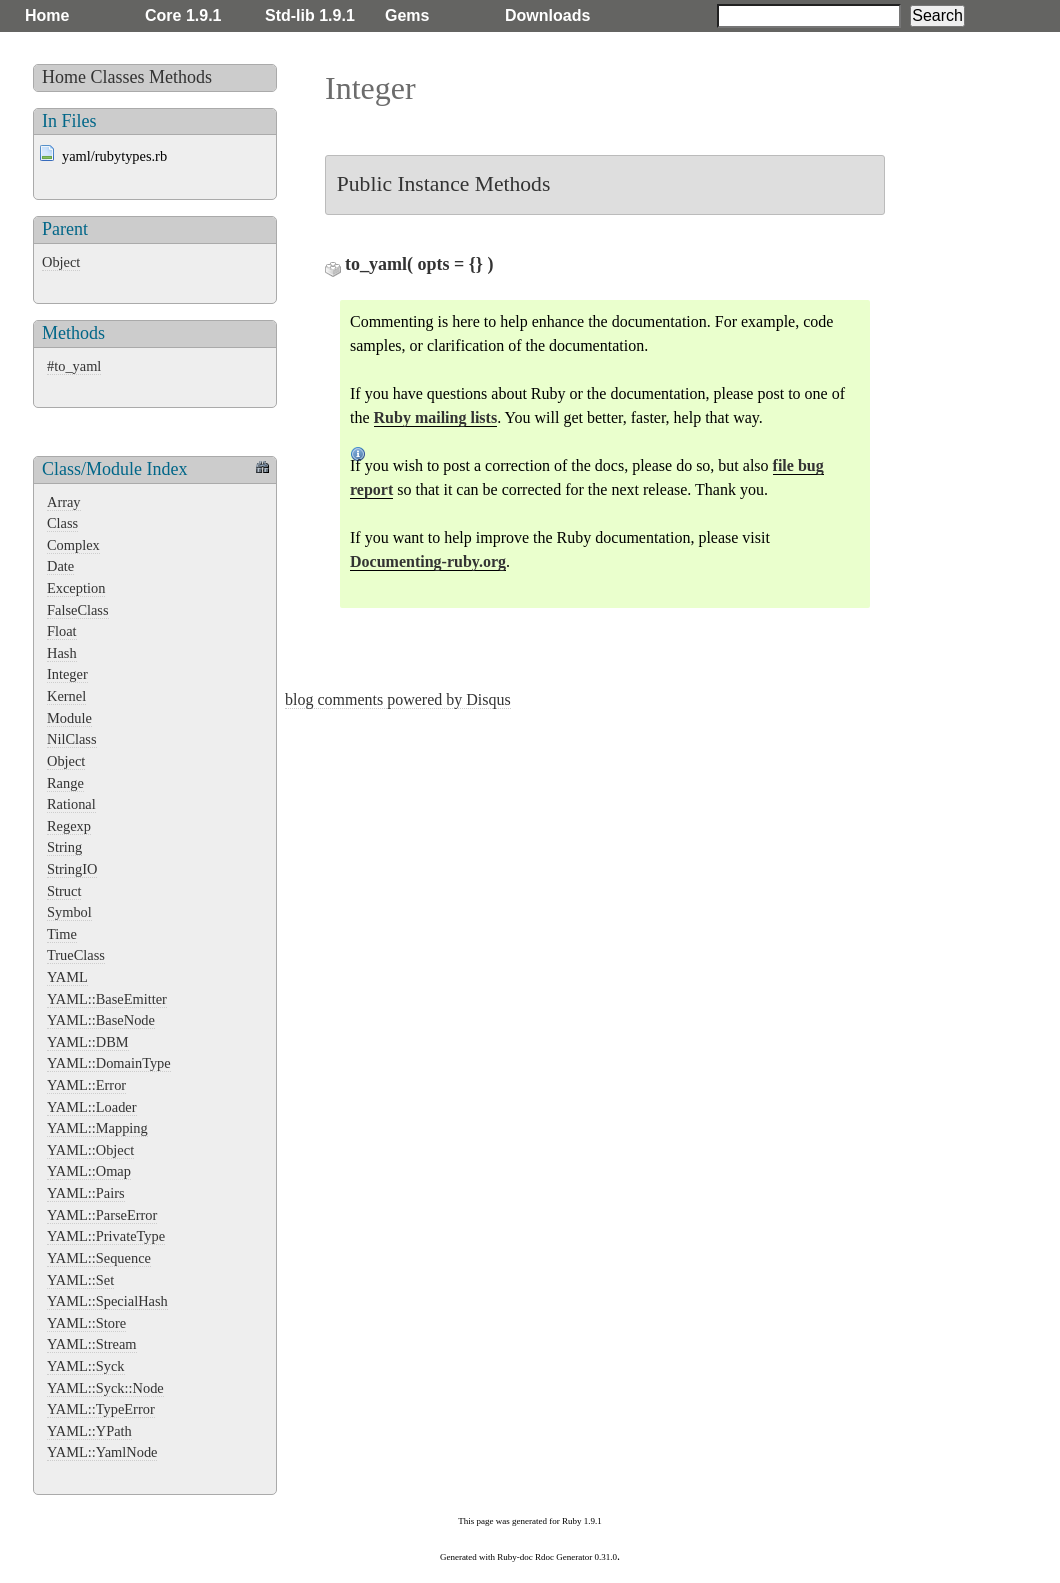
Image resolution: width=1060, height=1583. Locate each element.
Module (69, 718)
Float (62, 631)
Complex (73, 545)
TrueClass (76, 955)
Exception (76, 588)
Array (64, 502)
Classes (118, 77)
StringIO (72, 869)
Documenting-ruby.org (428, 561)
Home (47, 15)
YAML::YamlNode (102, 1452)
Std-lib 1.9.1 (310, 15)
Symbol (69, 912)
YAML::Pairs (86, 1193)
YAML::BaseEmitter (107, 999)
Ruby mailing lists (436, 417)
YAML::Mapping (97, 1128)
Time (62, 934)
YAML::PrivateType (106, 1236)
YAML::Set (80, 1280)
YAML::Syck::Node (105, 1388)
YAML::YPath (89, 1431)
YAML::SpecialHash (107, 1301)
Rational (71, 804)
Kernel (66, 696)
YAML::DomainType (109, 1063)
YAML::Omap (89, 1171)
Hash (62, 653)
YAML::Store (86, 1323)
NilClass (72, 739)
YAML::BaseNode (101, 1020)
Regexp (69, 826)
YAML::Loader (92, 1107)
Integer (67, 674)
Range (65, 783)
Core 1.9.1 (183, 15)
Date (60, 566)
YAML (67, 977)
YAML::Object (90, 1150)
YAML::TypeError (101, 1409)
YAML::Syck (86, 1366)
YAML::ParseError (102, 1215)
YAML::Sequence (99, 1258)
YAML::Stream (92, 1344)
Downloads (547, 15)
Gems (407, 15)
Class (62, 523)
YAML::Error (86, 1085)
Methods (180, 77)
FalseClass (78, 610)
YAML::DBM (88, 1042)
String (64, 847)
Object (61, 262)
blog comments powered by (398, 699)
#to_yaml (74, 366)
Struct (64, 891)
